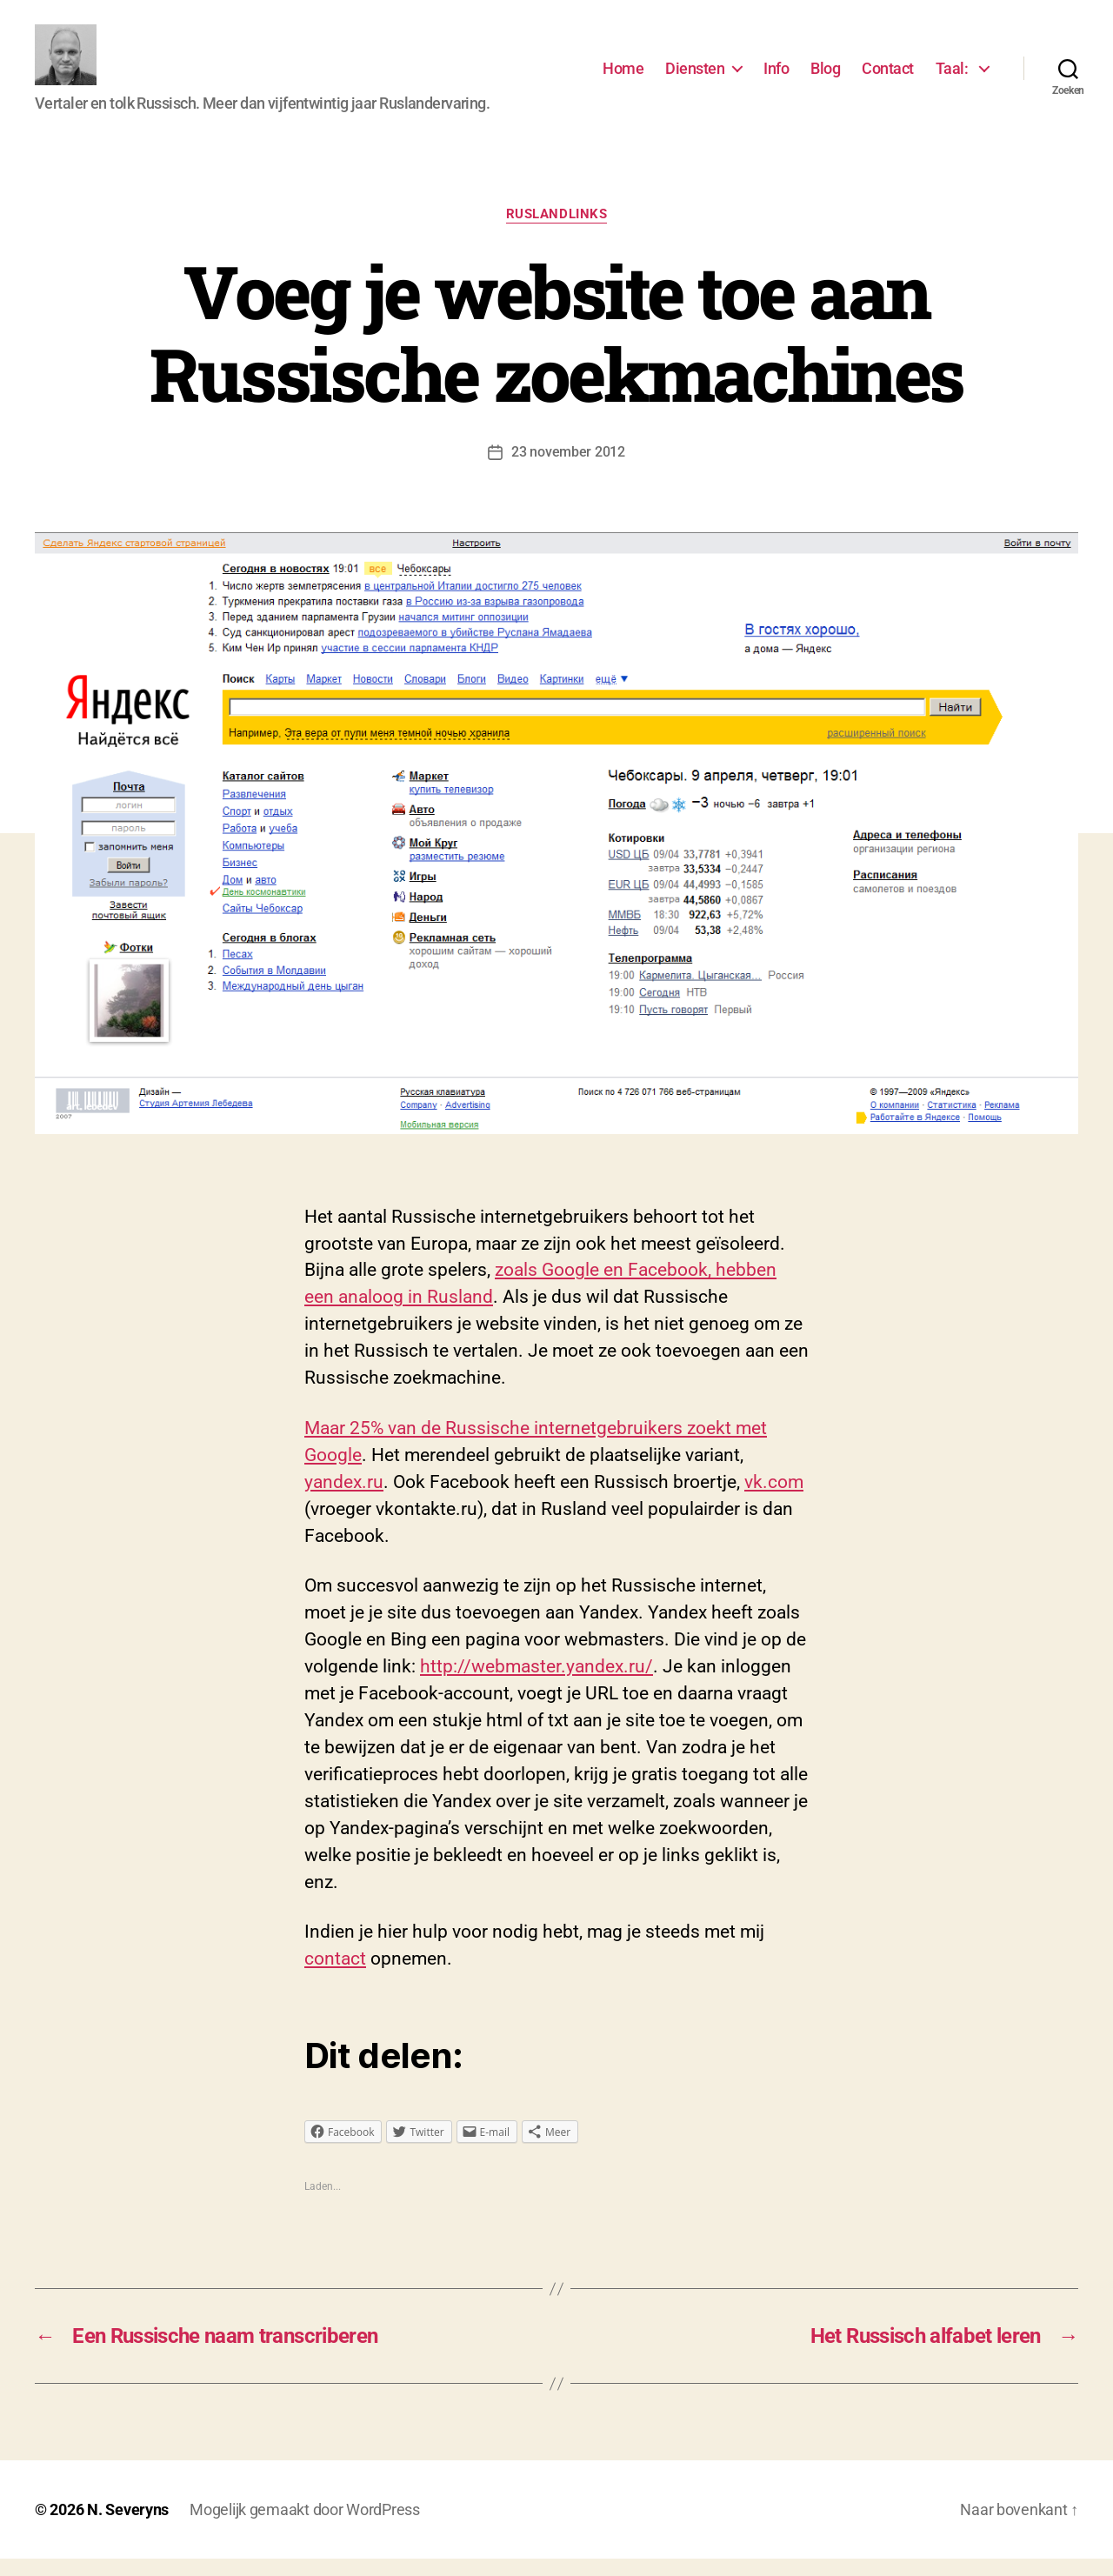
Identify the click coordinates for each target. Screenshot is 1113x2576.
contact (335, 1975)
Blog (825, 77)
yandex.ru (343, 1499)
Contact (888, 77)
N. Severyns (128, 2527)
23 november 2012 (568, 469)
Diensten (694, 77)
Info (776, 77)
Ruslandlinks (557, 231)
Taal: (953, 77)
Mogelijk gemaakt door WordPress (305, 2527)
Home (623, 77)
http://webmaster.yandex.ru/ (536, 1683)
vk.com (773, 1499)
